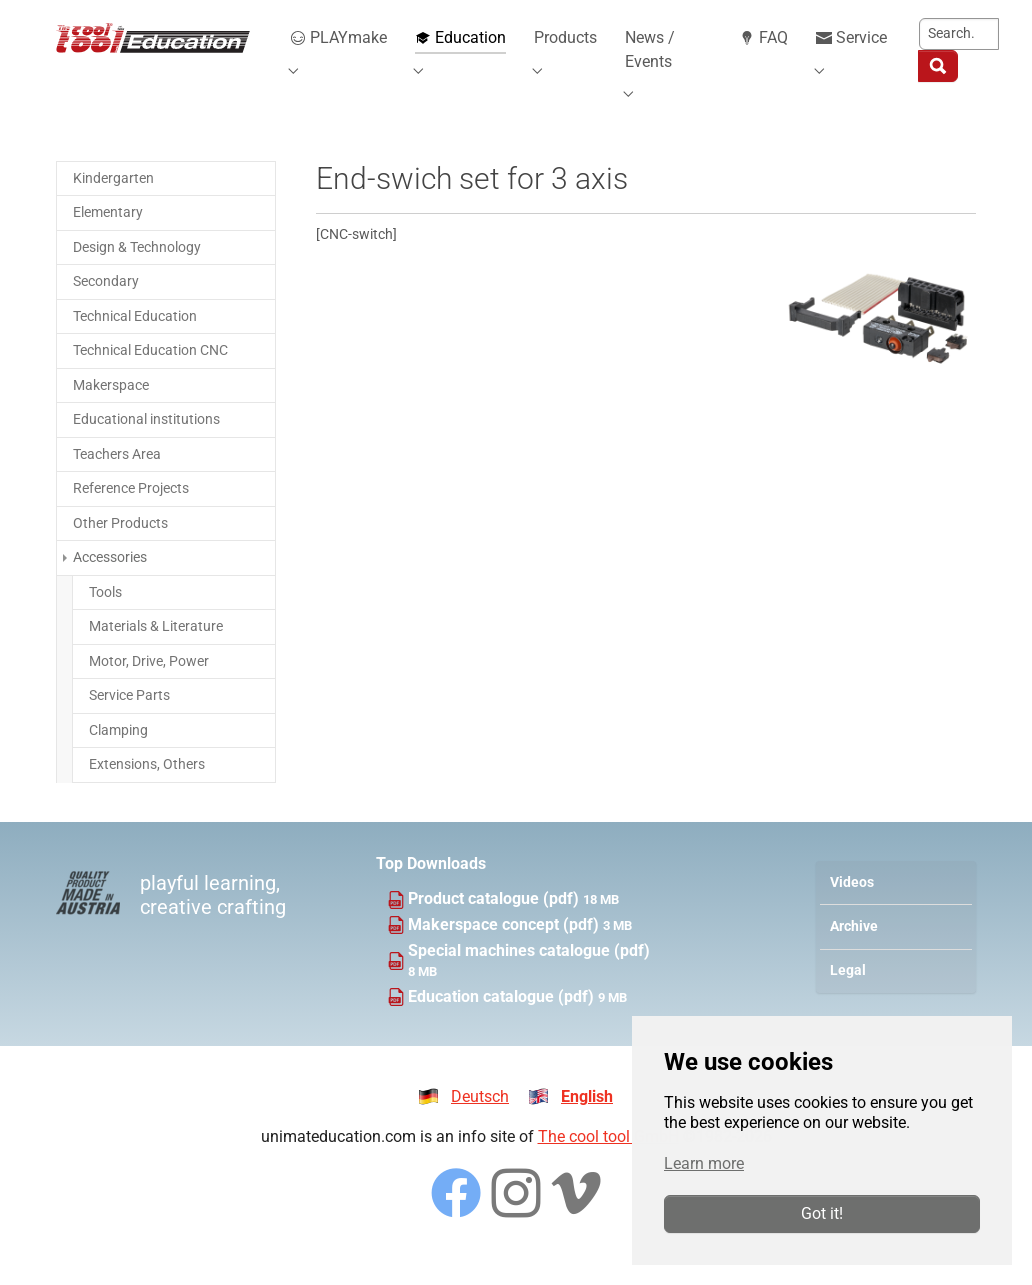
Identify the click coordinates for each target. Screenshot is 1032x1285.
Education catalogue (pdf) (503, 1020)
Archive (854, 950)
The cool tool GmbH (608, 1161)
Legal (848, 994)
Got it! (822, 1213)
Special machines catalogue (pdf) (529, 974)
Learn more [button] (704, 1163)
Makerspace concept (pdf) (505, 948)
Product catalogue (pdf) (495, 922)
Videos (852, 906)
